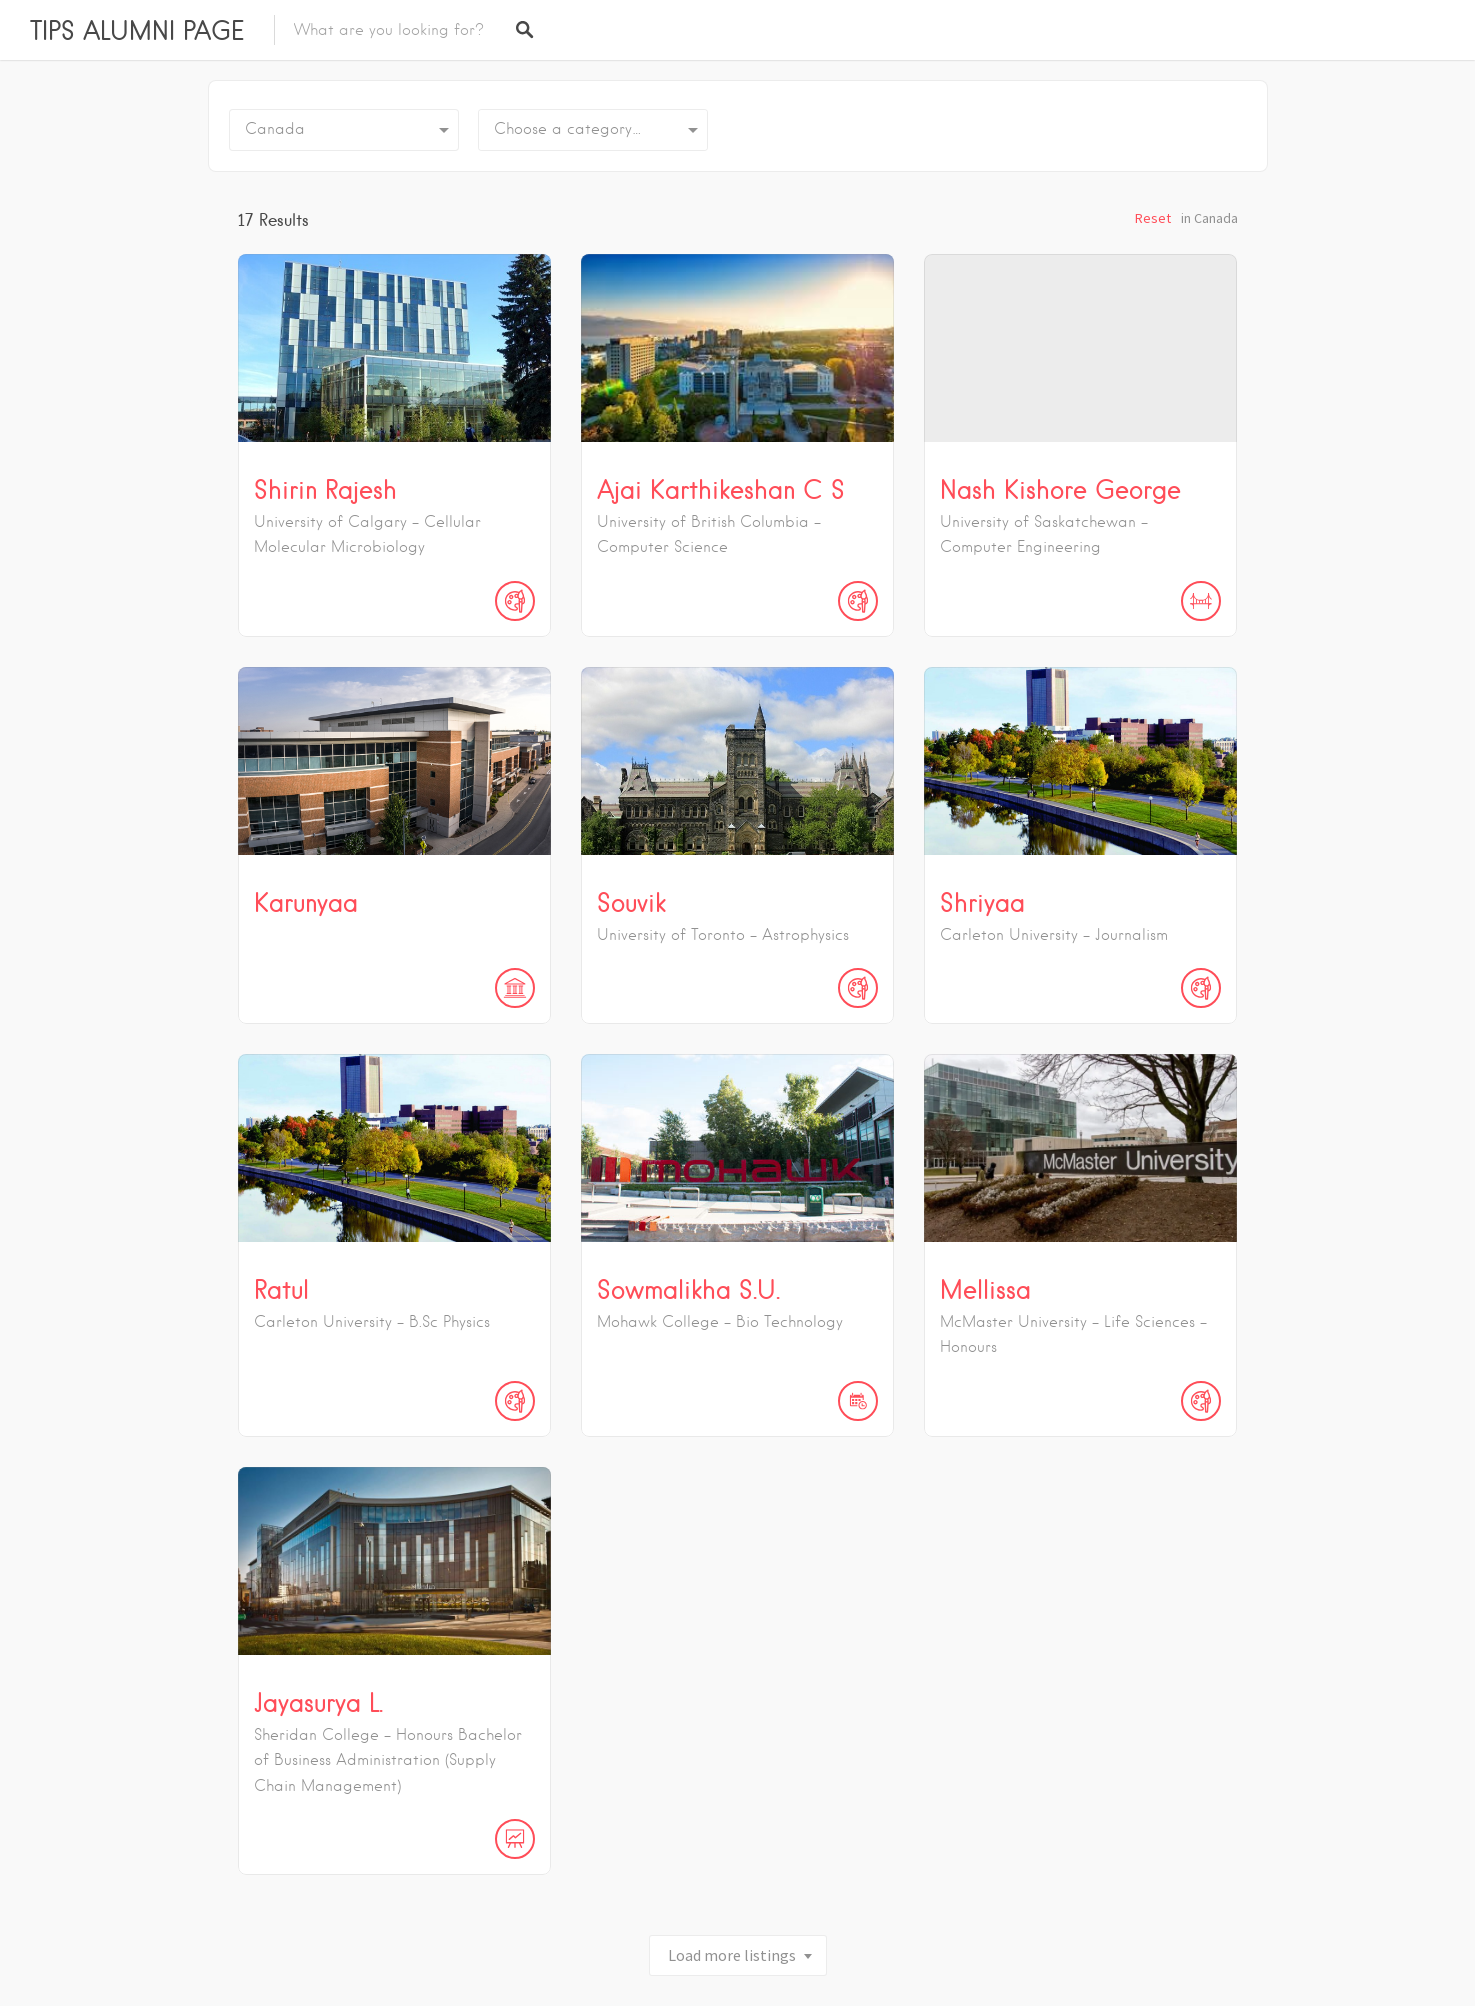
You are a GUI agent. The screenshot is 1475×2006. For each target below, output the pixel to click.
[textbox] (593, 130)
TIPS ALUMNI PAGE (137, 30)
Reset (1153, 218)
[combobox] (593, 130)
